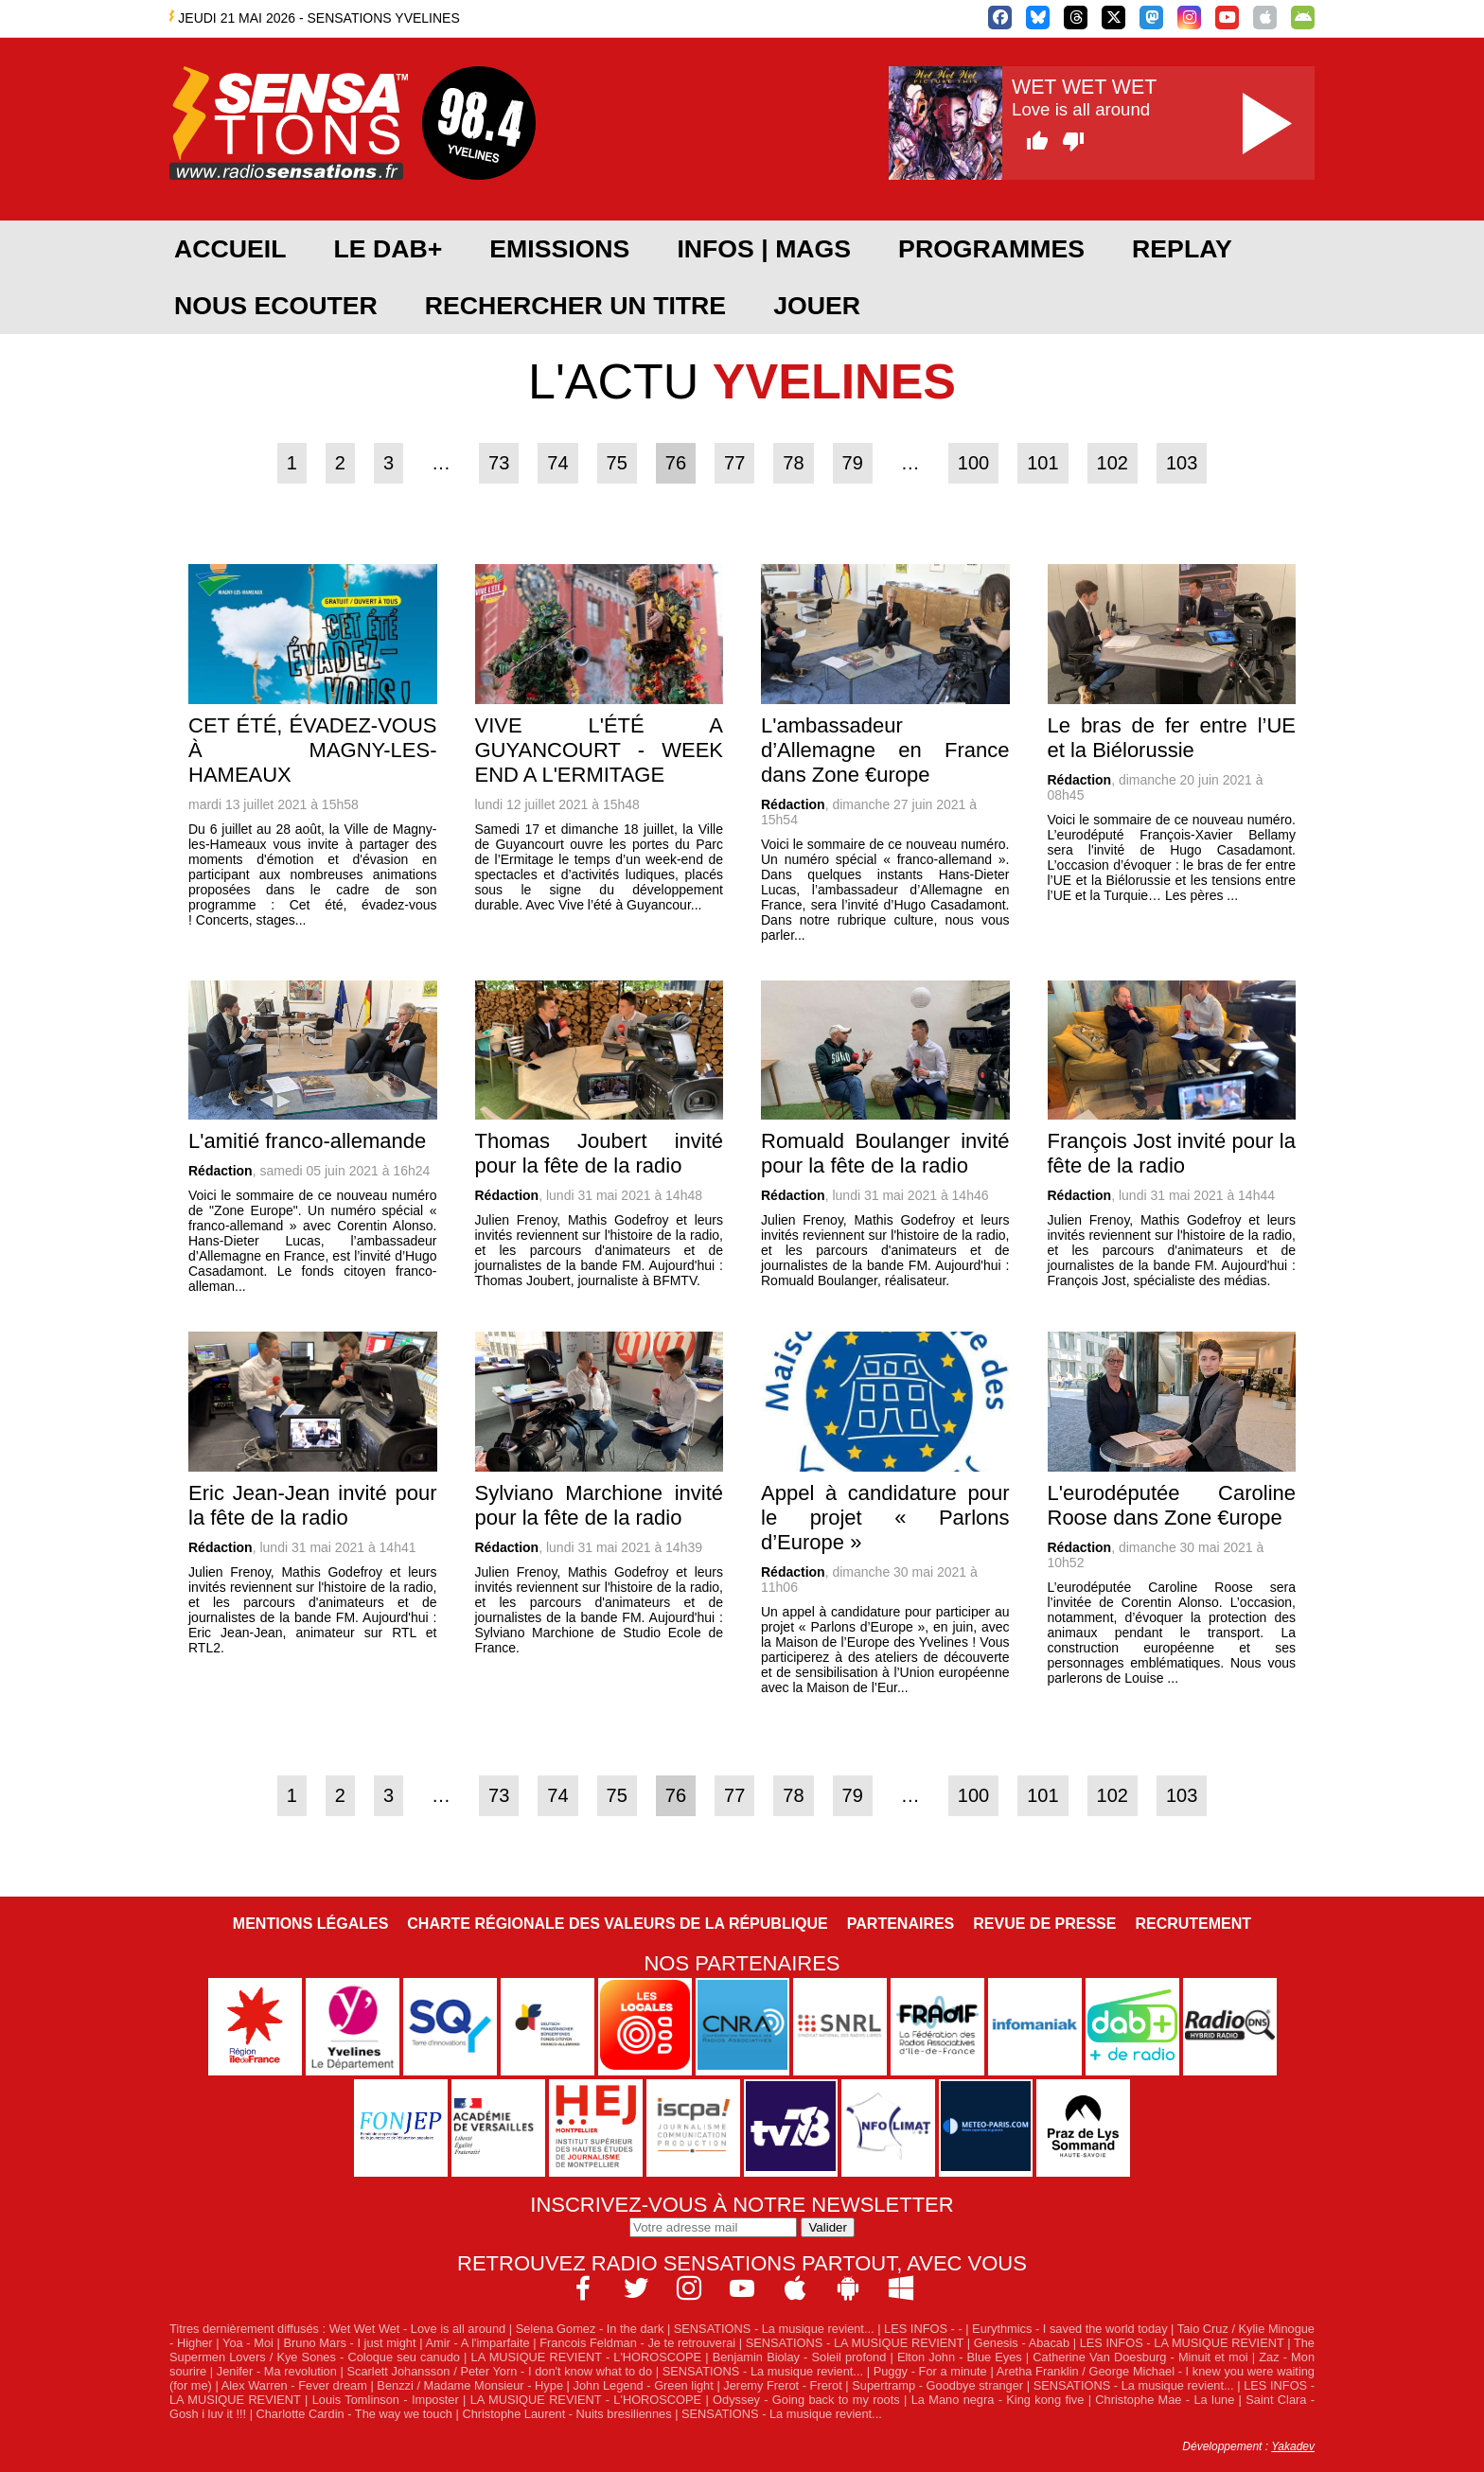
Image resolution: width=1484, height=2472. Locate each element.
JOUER (816, 305)
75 (617, 462)
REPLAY (1182, 249)
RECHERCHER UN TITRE (575, 305)
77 (734, 462)
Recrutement (1193, 1924)
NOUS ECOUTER (276, 305)
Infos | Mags (764, 249)
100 (973, 462)
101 (1042, 462)
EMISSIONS (559, 249)
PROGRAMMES (991, 249)
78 (793, 462)
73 (498, 462)
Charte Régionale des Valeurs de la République (617, 1924)
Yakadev (1293, 2446)
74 (557, 462)
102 (1112, 462)
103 (1181, 462)
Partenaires (901, 1924)
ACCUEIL (230, 249)
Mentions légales (310, 1924)
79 (852, 462)
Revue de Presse (1044, 1924)
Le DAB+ (387, 249)
